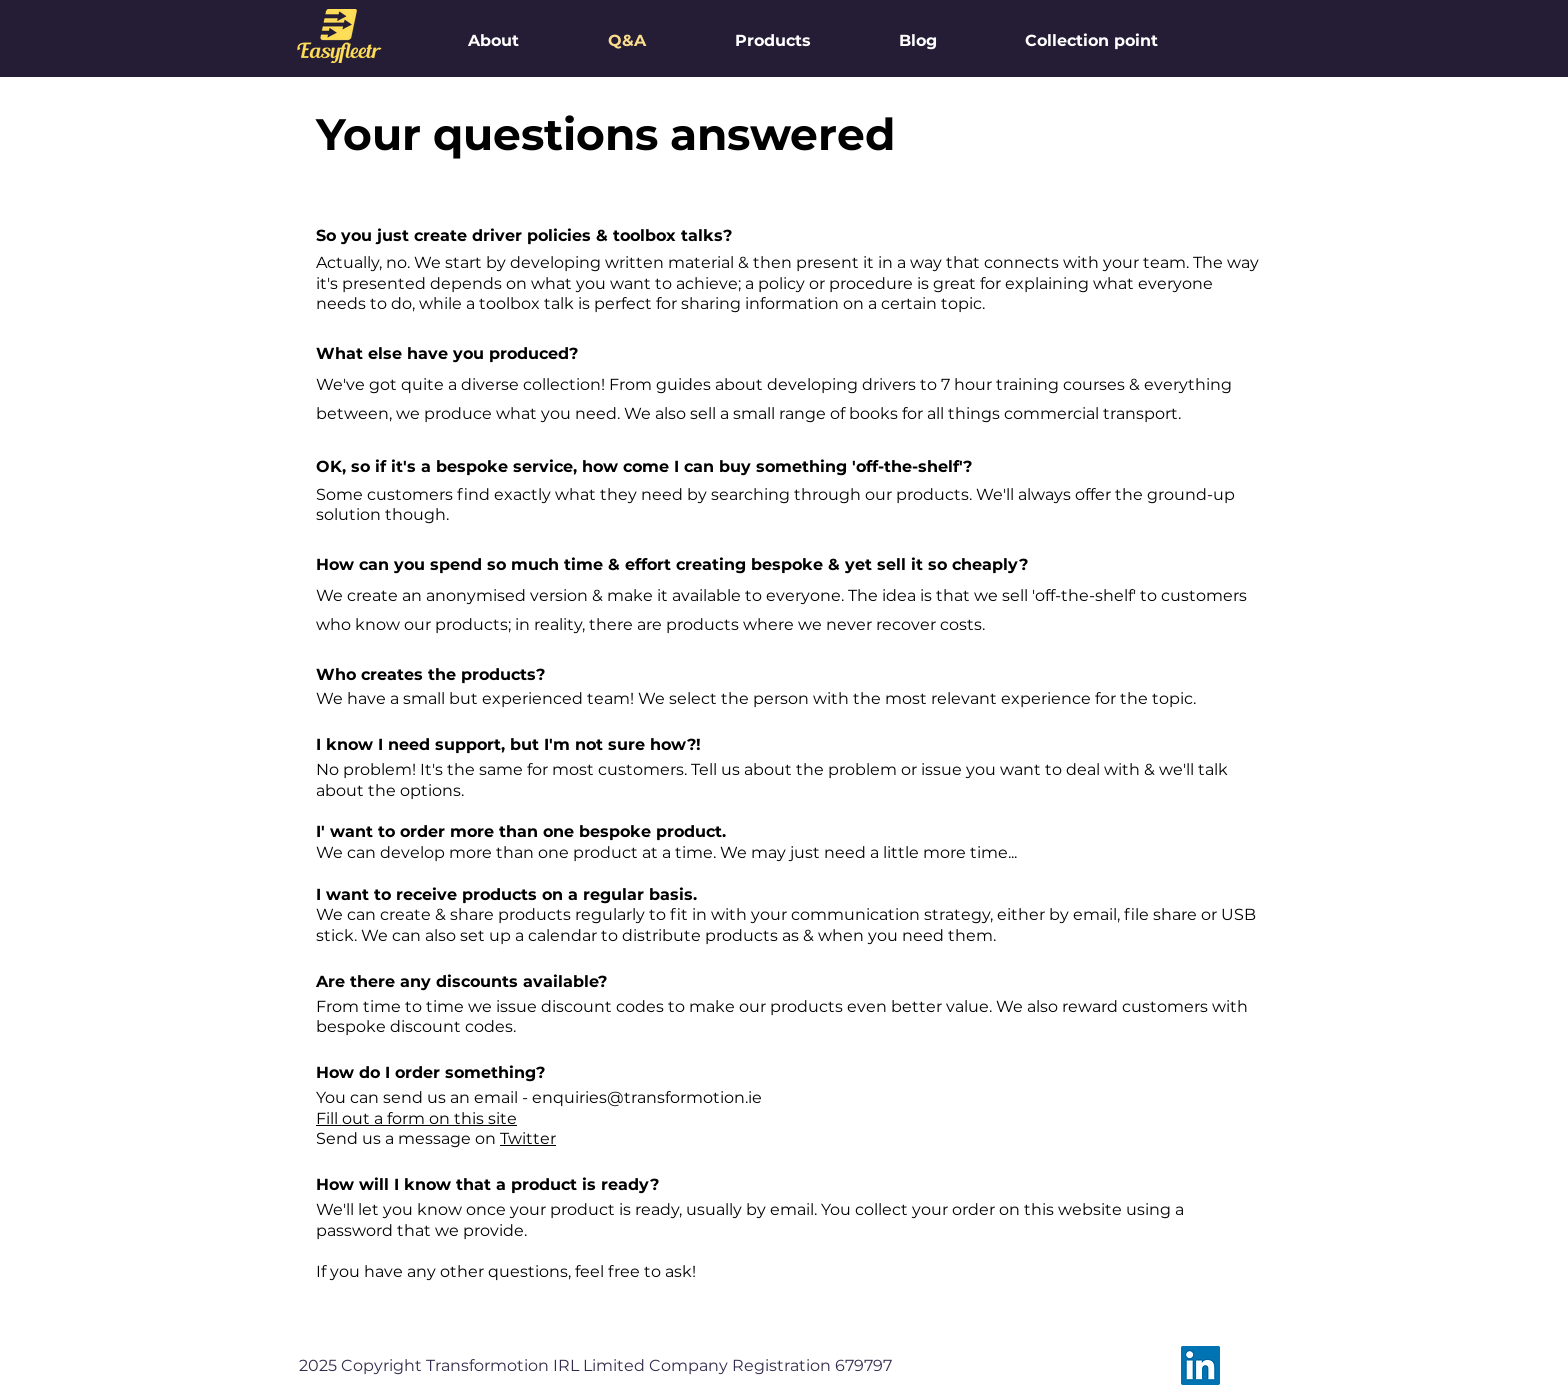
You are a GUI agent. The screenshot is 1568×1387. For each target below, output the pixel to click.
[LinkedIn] (1200, 1365)
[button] (1252, 41)
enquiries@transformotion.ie (647, 1097)
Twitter (528, 1138)
